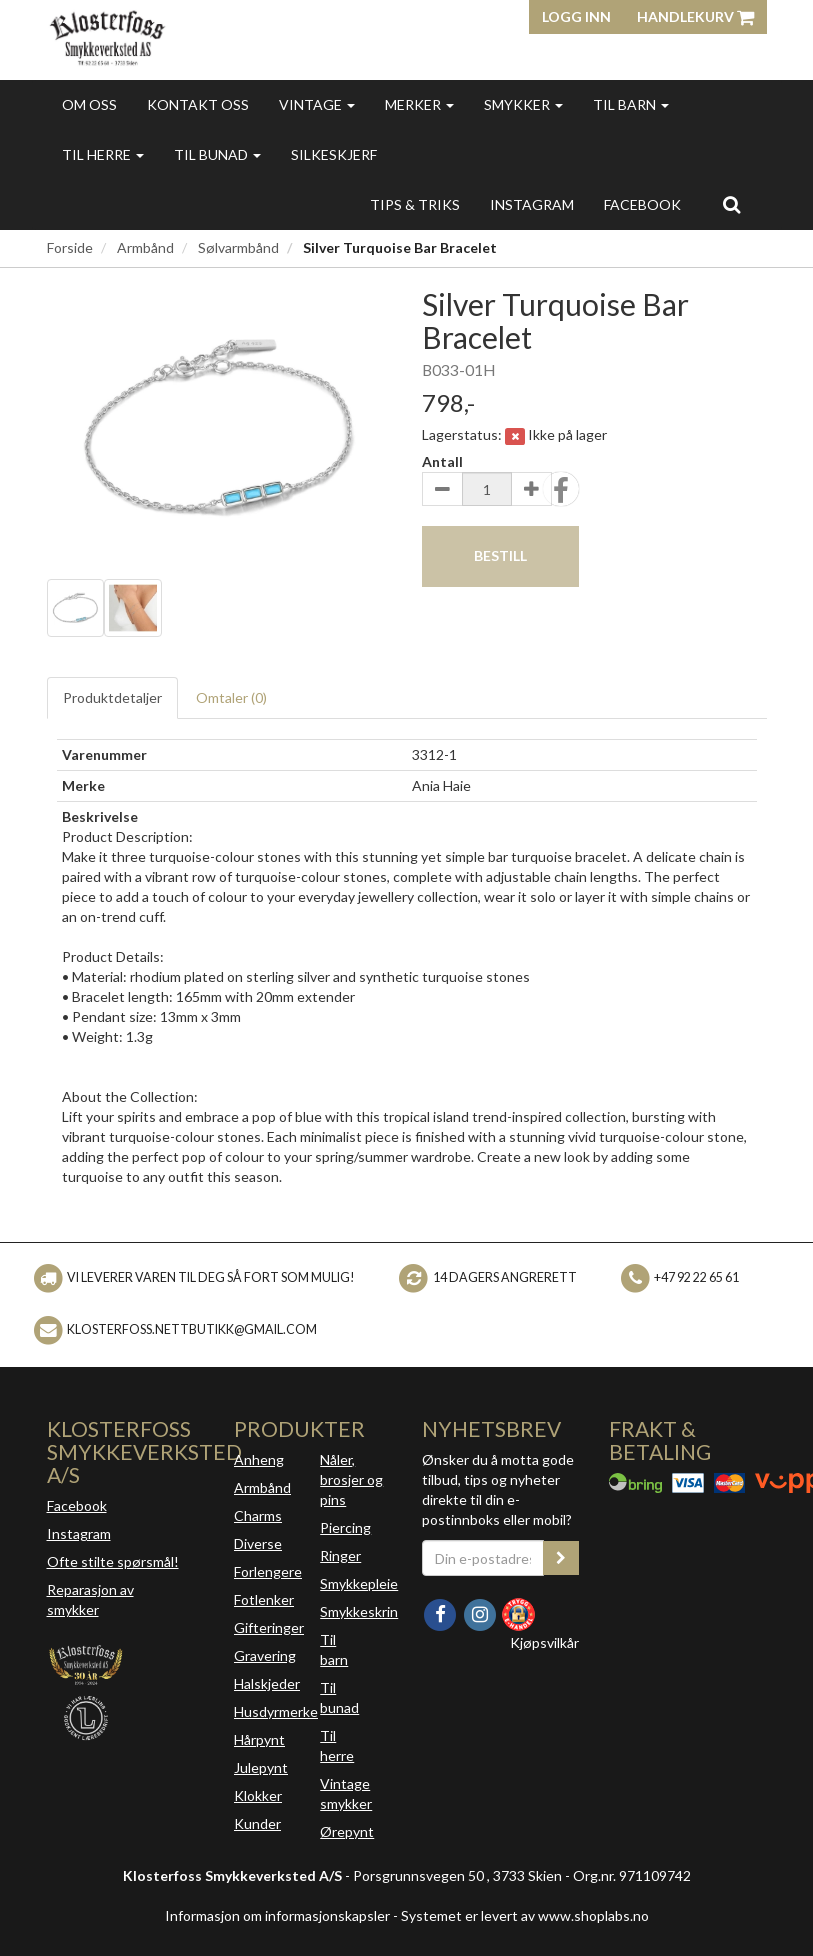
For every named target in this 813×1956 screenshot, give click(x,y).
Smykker (523, 104)
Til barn (631, 104)
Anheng (259, 1459)
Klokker (258, 1795)
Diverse (258, 1543)
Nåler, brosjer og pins (351, 1479)
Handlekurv (695, 16)
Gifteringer (269, 1627)
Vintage (317, 104)
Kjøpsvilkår (544, 1642)
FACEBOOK (642, 204)
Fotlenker (264, 1599)
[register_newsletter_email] (561, 1558)
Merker (419, 104)
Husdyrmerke (276, 1711)
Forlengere (268, 1571)
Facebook (77, 1505)
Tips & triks (415, 204)
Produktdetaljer (112, 697)
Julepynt (261, 1767)
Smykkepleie (359, 1583)
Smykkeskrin (359, 1611)
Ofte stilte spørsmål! (113, 1561)
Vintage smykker (346, 1793)
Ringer (340, 1555)
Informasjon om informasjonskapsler (277, 1915)
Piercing (345, 1527)
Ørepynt (347, 1831)
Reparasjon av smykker (90, 1599)
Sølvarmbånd (238, 247)
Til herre (103, 154)
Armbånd (145, 247)
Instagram (79, 1533)
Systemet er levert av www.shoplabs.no (525, 1915)
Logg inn (576, 16)
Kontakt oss (198, 104)
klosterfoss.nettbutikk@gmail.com (192, 1329)
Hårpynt (259, 1739)
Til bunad (217, 154)
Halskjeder (267, 1683)
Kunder (257, 1823)
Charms (258, 1515)
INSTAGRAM (532, 204)
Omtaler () (231, 697)
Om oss (89, 104)
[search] (731, 204)
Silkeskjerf (334, 154)
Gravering (265, 1655)
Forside (70, 247)
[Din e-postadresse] (483, 1558)
